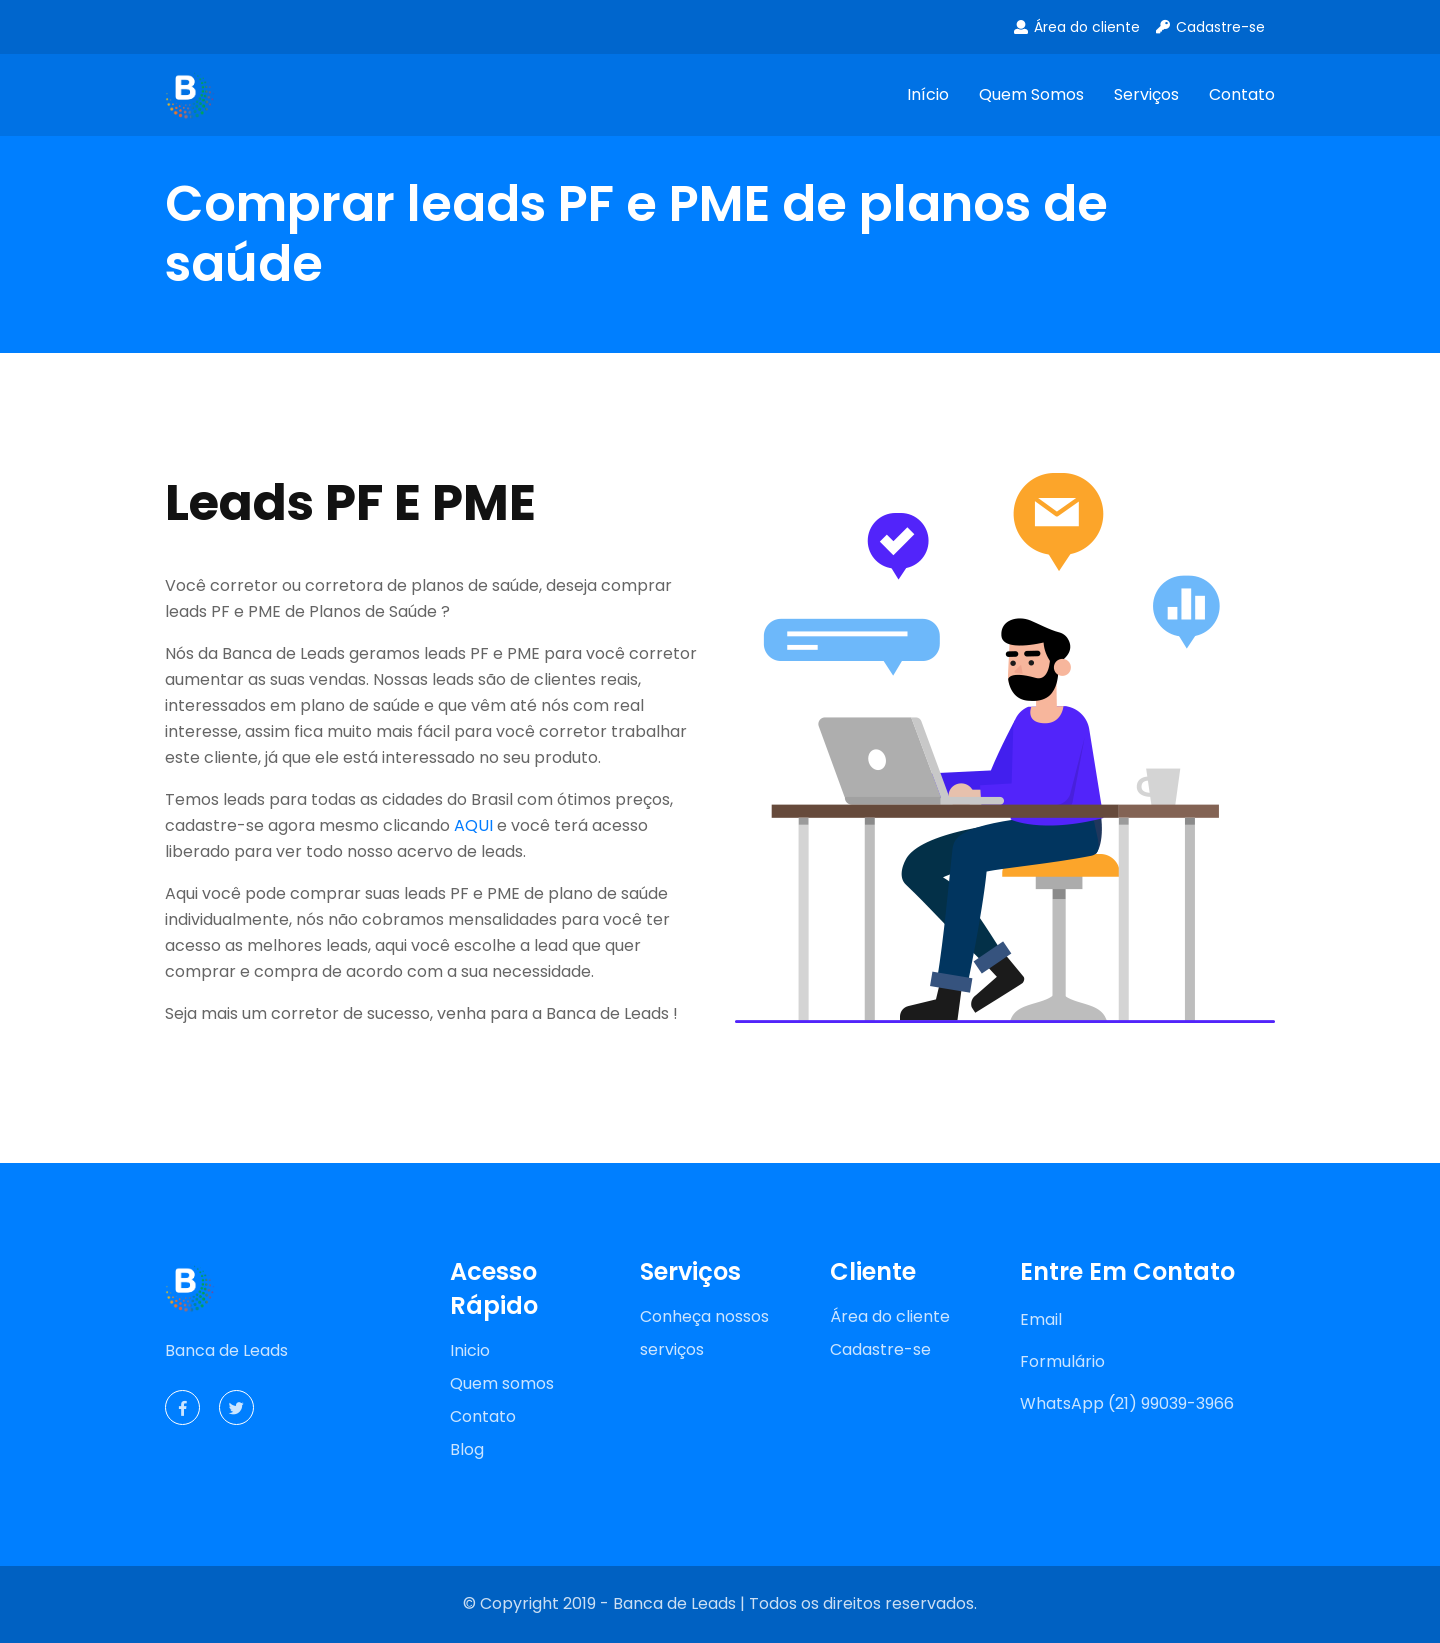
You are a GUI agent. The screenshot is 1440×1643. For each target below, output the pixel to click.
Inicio (470, 1350)
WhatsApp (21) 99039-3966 (1127, 1403)
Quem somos (1031, 94)
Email (1041, 1319)
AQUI (473, 825)
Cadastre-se (1209, 27)
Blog (467, 1449)
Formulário (1062, 1361)
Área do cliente (1076, 27)
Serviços (1146, 94)
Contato (1242, 94)
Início (928, 94)
